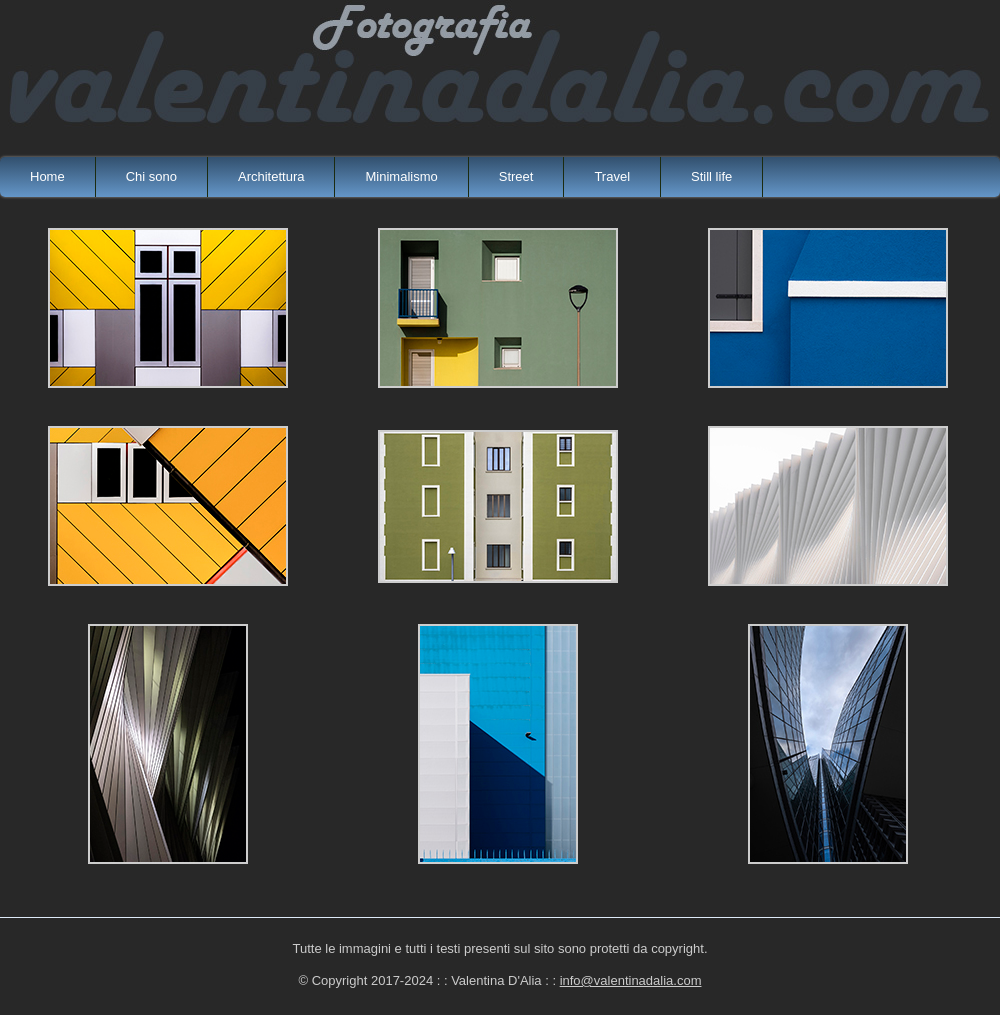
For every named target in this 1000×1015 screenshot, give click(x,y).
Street (516, 176)
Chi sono (151, 176)
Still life (711, 176)
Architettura (271, 176)
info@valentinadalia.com (631, 980)
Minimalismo (401, 176)
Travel (612, 176)
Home (47, 176)
